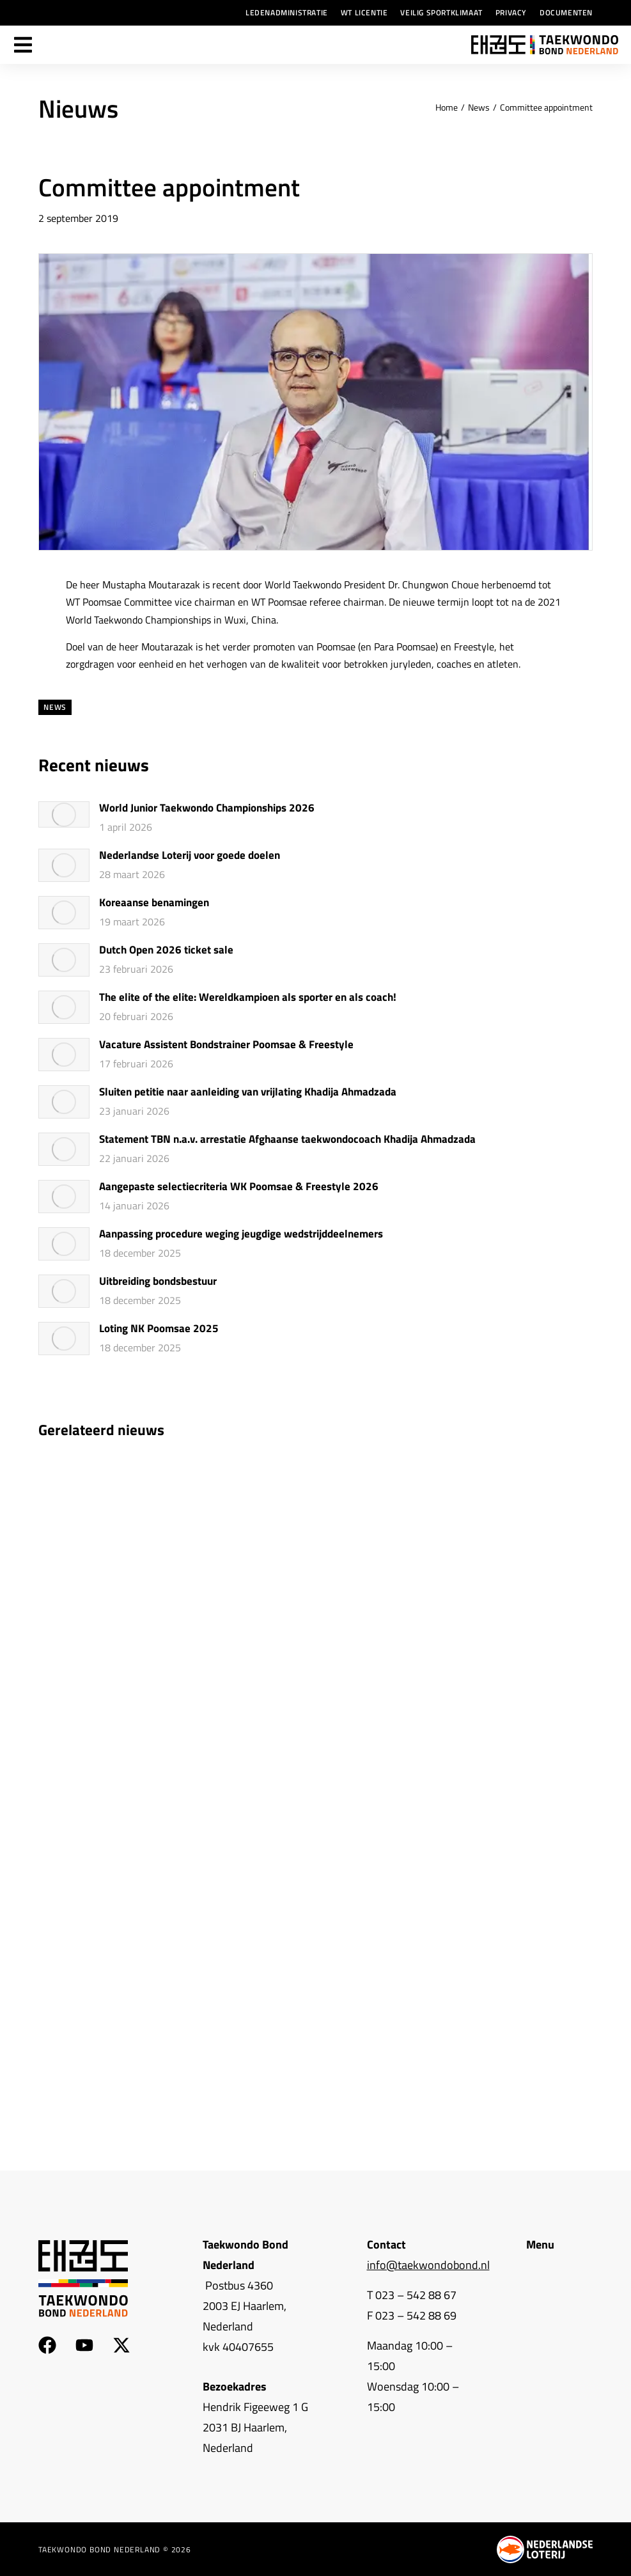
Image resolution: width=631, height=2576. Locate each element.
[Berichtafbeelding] (64, 814)
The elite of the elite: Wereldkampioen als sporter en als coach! (247, 998)
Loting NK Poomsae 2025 (159, 1329)
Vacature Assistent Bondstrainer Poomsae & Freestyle (226, 1045)
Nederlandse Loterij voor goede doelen (189, 856)
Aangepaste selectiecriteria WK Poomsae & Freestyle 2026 (238, 1187)
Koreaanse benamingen (154, 903)
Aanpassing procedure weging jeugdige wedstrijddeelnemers (241, 1234)
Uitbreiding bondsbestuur (158, 1282)
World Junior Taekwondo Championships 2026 (207, 808)
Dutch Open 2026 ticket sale (166, 950)
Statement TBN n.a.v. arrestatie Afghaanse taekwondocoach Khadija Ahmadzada (287, 1140)
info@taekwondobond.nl (428, 2265)
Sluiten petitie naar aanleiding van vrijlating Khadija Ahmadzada (247, 1092)
